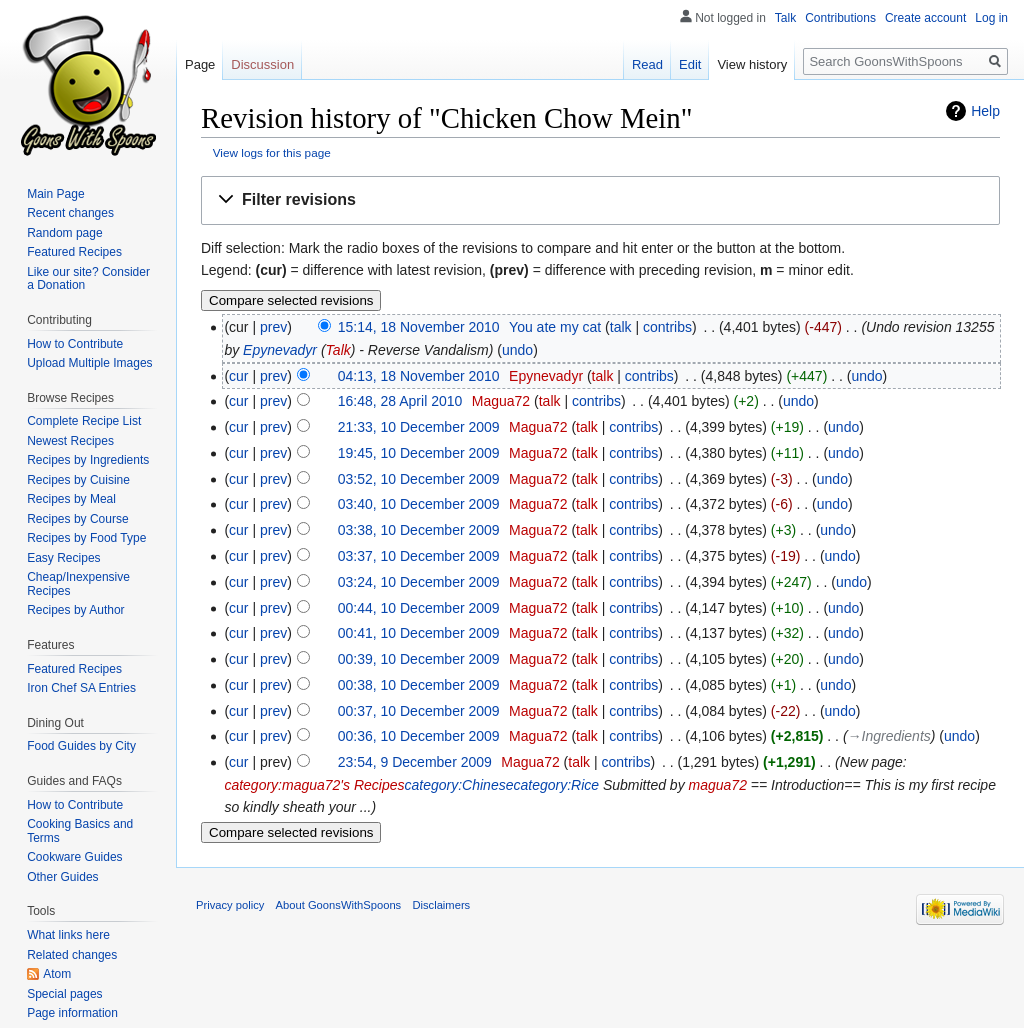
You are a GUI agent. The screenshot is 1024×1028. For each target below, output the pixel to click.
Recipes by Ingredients (88, 460)
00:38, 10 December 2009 (419, 685)
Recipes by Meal (71, 499)
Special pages (64, 994)
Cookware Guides (74, 857)
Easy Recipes (63, 558)
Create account (925, 18)
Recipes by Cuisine (78, 480)
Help (985, 111)
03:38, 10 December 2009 (419, 530)
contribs (667, 327)
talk (621, 327)
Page (200, 64)
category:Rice (556, 785)
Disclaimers (441, 905)
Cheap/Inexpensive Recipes (78, 584)
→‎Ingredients (889, 736)
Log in (991, 18)
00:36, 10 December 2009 (419, 736)
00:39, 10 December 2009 (419, 659)
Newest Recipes (70, 441)
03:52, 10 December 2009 (419, 479)
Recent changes (70, 213)
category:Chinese (459, 785)
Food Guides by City (81, 746)
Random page (64, 233)
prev (273, 327)
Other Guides (62, 877)
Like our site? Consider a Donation (88, 279)
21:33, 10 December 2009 (419, 427)
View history (752, 64)
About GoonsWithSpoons (339, 905)
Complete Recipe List (84, 421)
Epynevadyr (280, 350)
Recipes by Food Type (86, 538)
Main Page (55, 194)
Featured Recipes (74, 252)
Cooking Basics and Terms (80, 831)
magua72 (718, 785)
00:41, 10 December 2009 (419, 633)
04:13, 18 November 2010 (419, 376)
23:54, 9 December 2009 (415, 762)
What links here (68, 935)
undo (517, 350)
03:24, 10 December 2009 (419, 582)
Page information (72, 1013)
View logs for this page (272, 152)
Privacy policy (230, 905)
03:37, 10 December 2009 (419, 556)
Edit (690, 64)
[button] (600, 200)
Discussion (262, 64)
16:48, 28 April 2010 (400, 401)
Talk (338, 350)
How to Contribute (75, 344)
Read (647, 64)
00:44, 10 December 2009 (419, 608)
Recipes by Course (77, 519)
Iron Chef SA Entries (81, 688)
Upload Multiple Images (89, 363)
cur (238, 376)
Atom (57, 974)
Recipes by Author (75, 610)
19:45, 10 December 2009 (419, 453)
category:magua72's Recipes (314, 785)
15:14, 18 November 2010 (419, 327)
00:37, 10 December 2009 (419, 711)
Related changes (72, 955)
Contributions (840, 18)
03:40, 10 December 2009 (419, 504)
